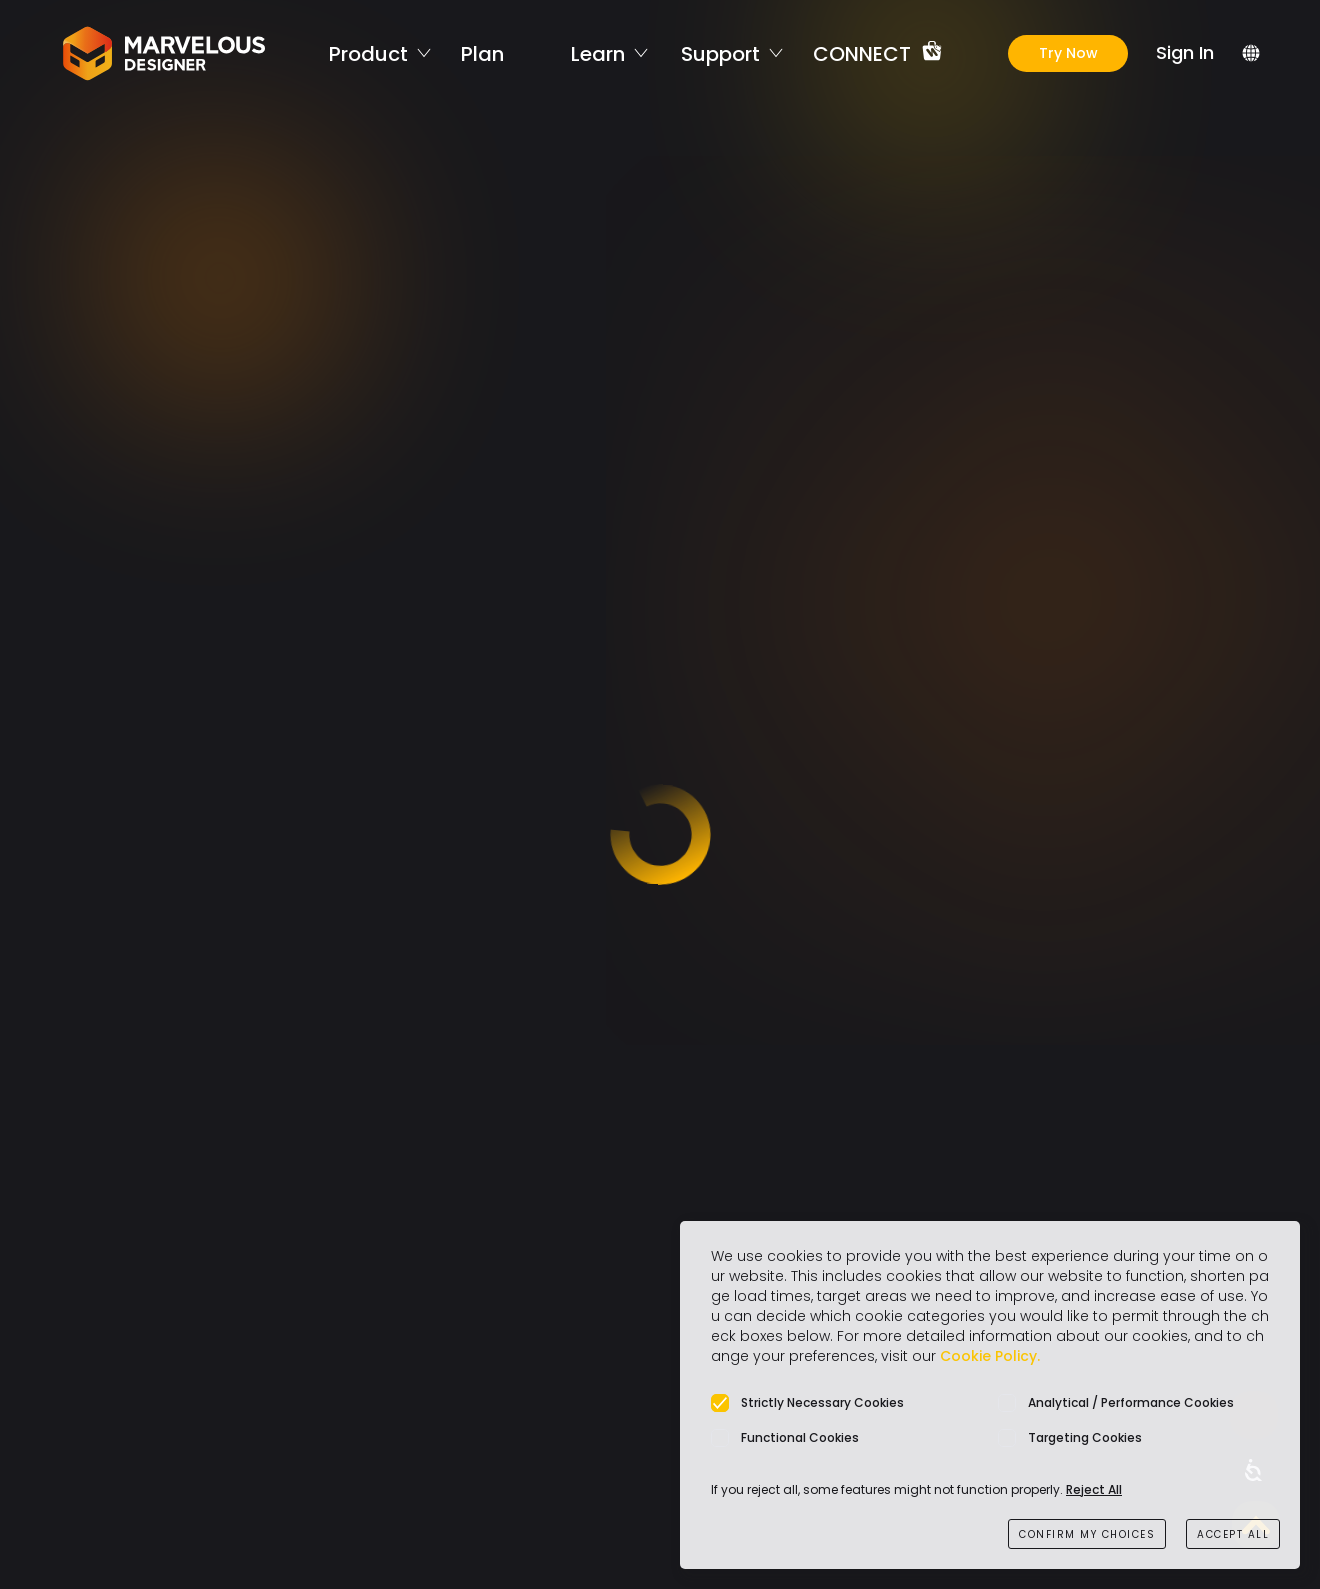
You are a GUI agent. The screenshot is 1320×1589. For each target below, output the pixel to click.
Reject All (1094, 1489)
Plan (482, 53)
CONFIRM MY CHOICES (1087, 1534)
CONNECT (862, 53)
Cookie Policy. (990, 1356)
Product (368, 53)
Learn (598, 53)
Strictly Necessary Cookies (822, 1402)
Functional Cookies (800, 1437)
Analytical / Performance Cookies (1131, 1402)
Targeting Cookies (1085, 1437)
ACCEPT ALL (1233, 1534)
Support (720, 53)
